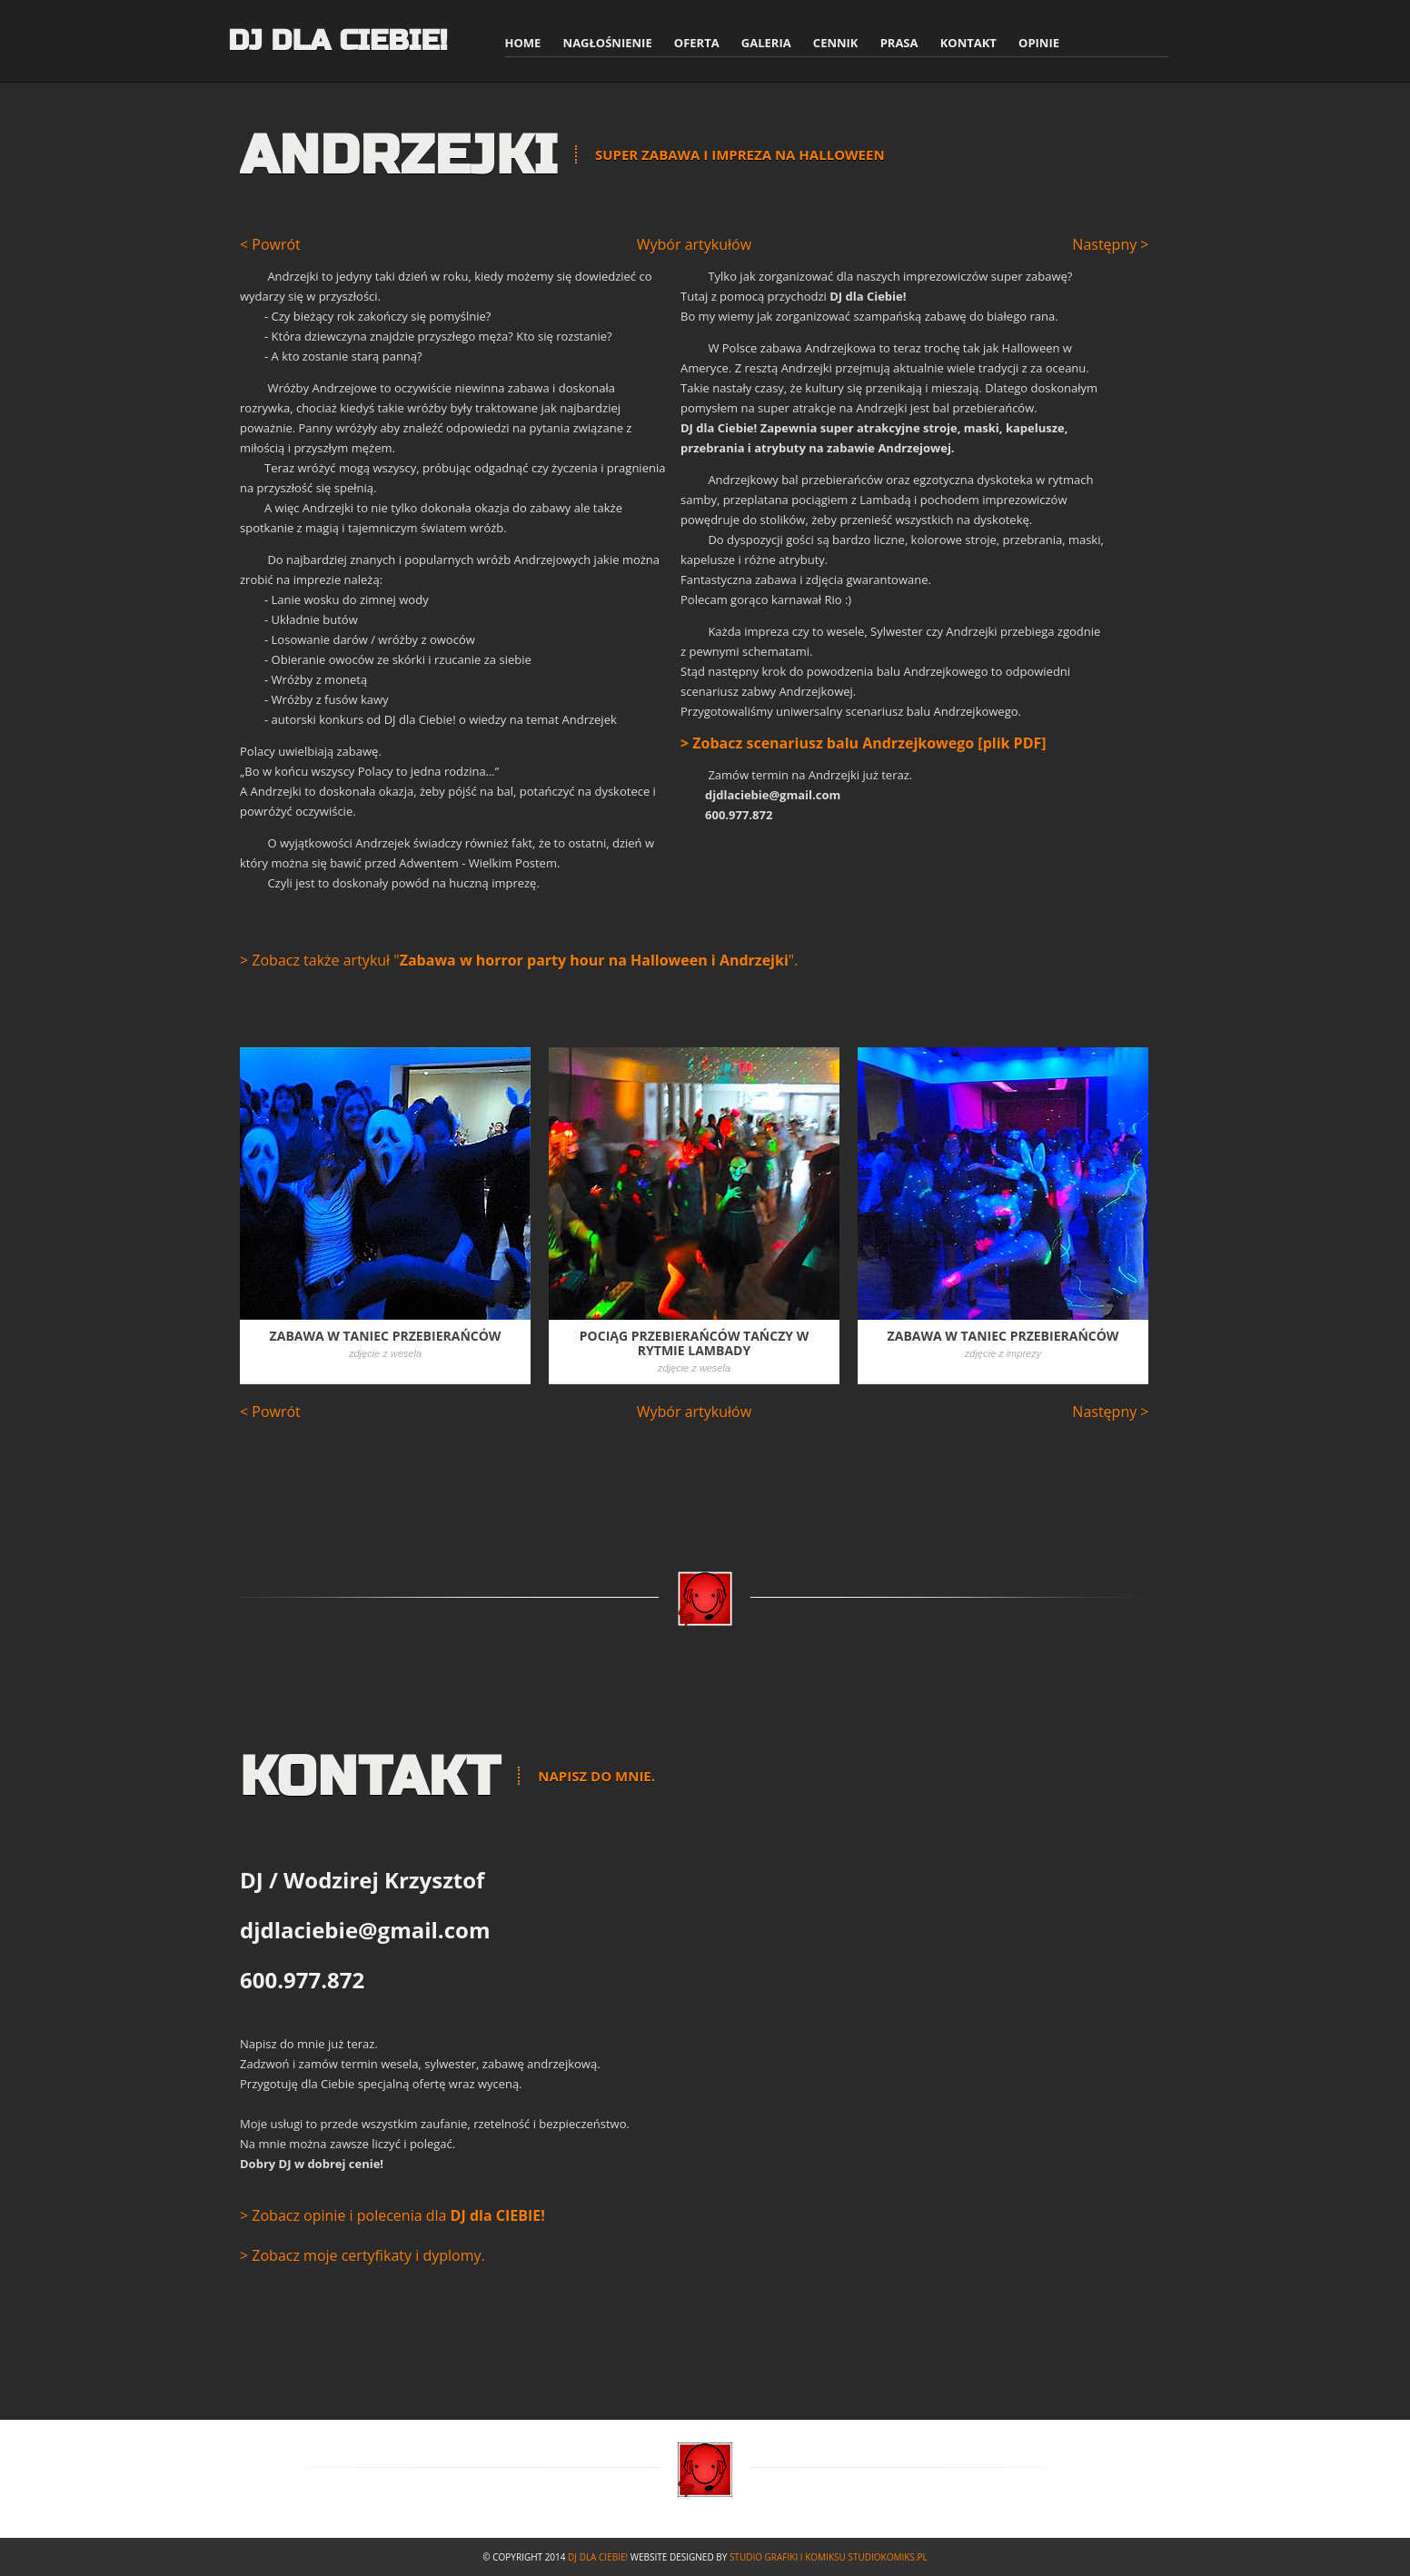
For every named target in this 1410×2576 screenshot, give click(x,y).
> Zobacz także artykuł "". (519, 960)
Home (523, 43)
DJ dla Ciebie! (337, 40)
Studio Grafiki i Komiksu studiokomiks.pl (829, 2557)
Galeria (766, 43)
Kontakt (968, 43)
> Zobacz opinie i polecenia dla (392, 2215)
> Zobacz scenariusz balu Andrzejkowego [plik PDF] (863, 743)
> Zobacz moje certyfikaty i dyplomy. (362, 2255)
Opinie (1038, 43)
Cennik (836, 43)
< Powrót (270, 244)
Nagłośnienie (607, 43)
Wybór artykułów (696, 244)
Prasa (899, 43)
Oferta (697, 43)
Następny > (1110, 244)
